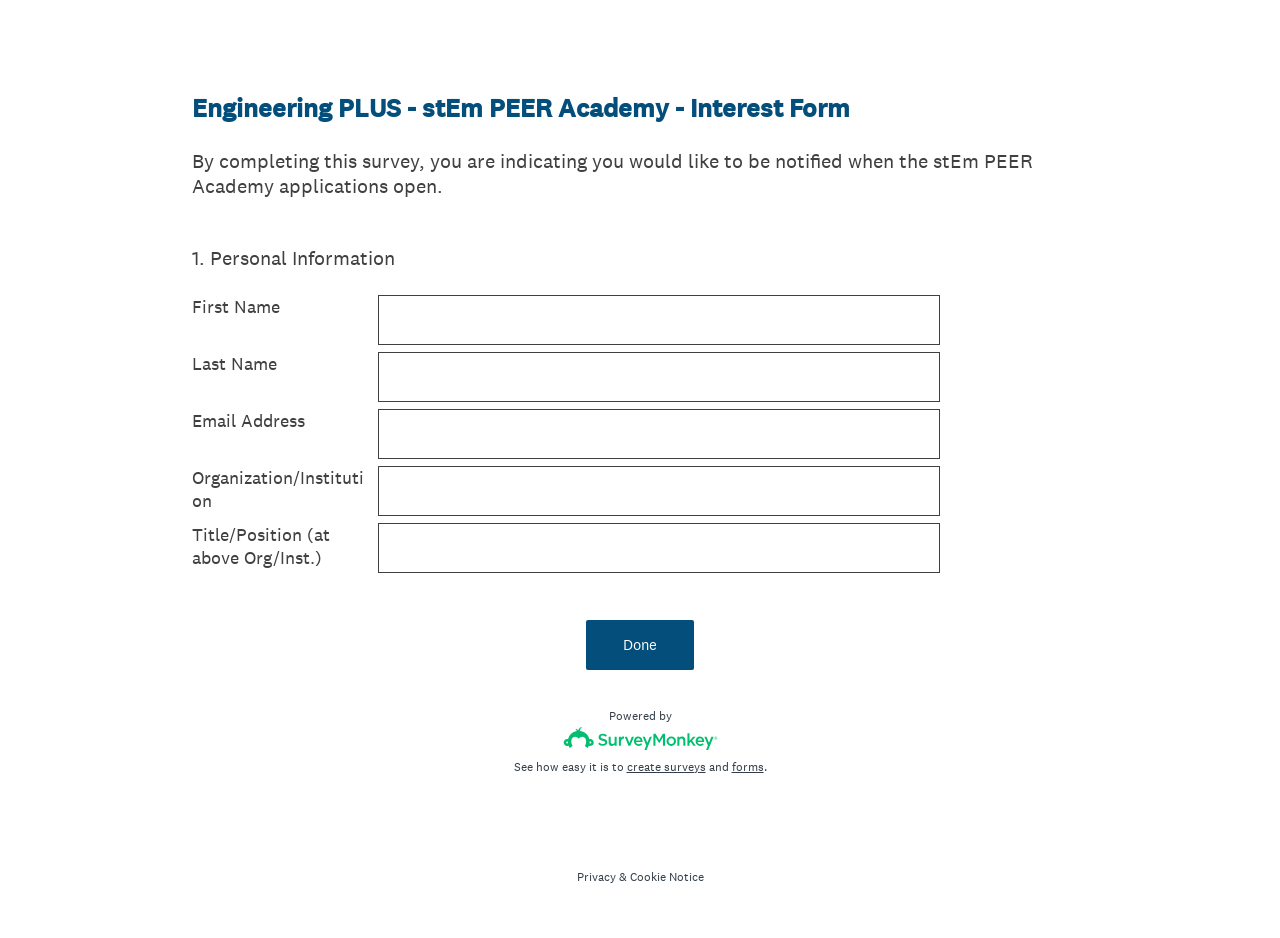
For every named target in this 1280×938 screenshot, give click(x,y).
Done (640, 644)
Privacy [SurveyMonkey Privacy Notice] (596, 877)
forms (748, 767)
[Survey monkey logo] (640, 738)
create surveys (666, 767)
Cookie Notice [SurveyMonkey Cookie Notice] (667, 877)
